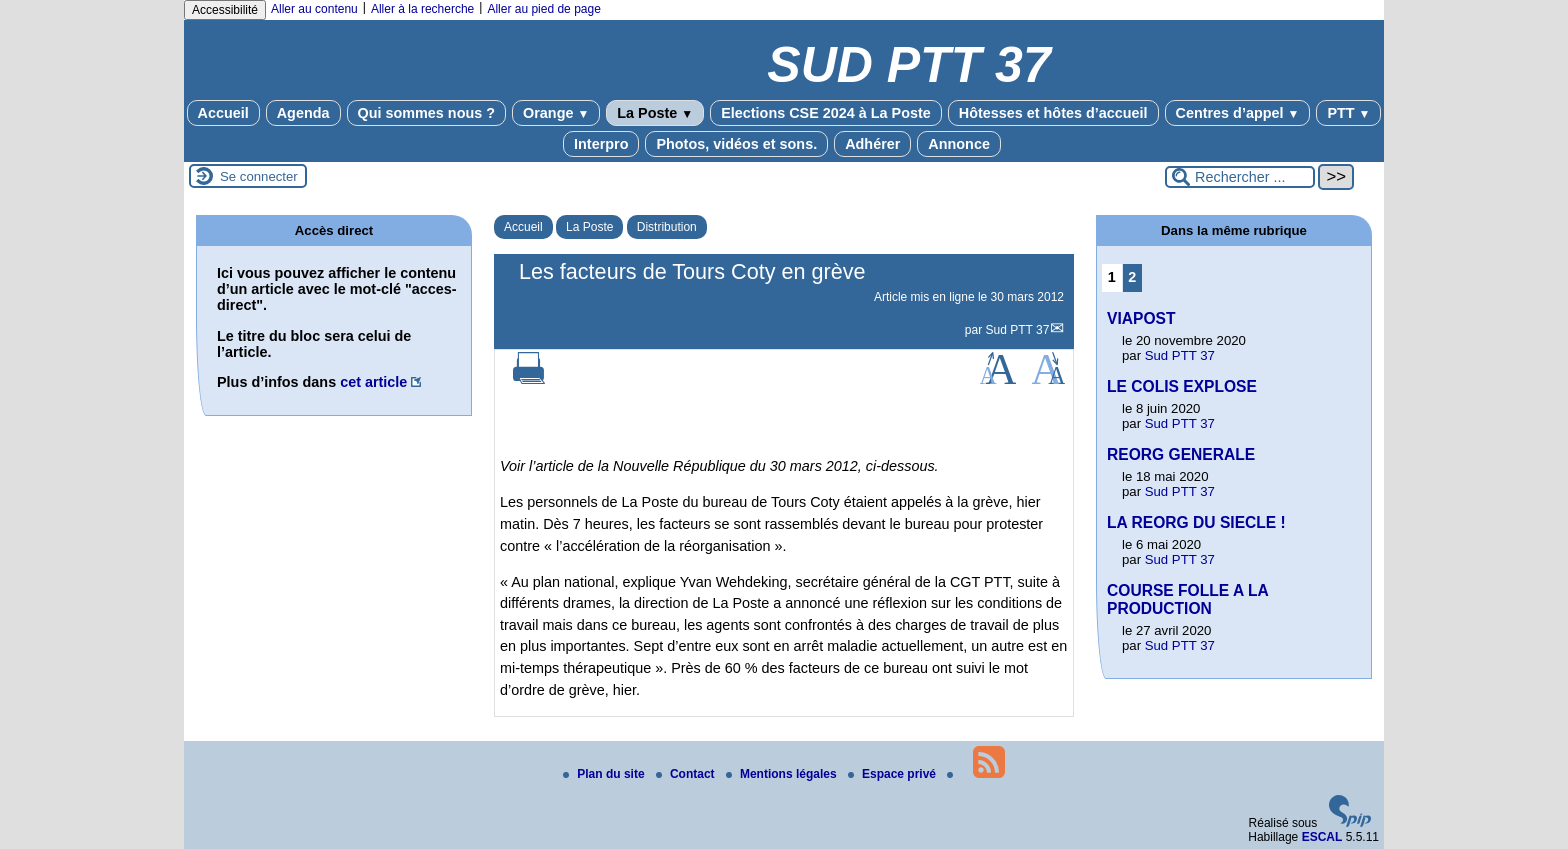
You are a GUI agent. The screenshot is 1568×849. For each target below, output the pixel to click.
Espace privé (893, 774)
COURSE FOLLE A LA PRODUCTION (1187, 599)
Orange (556, 113)
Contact (687, 774)
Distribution (667, 227)
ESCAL (1322, 837)
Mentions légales (783, 774)
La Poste (655, 113)
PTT (1348, 113)
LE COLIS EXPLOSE (1182, 386)
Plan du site (605, 774)
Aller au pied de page (543, 9)
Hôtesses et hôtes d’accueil (1053, 113)
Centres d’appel (1238, 113)
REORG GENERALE (1181, 454)
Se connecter (259, 176)
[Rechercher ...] (1240, 177)
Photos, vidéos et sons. (736, 144)
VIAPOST (1141, 318)
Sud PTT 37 (1018, 330)
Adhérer (872, 144)
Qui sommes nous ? (427, 113)
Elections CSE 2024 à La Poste (826, 113)
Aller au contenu (314, 9)
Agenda (303, 113)
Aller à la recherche (422, 9)
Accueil (223, 113)
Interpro (601, 144)
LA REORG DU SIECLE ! (1196, 522)
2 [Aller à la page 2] (1132, 277)
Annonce (959, 144)
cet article (373, 382)
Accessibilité (225, 10)
